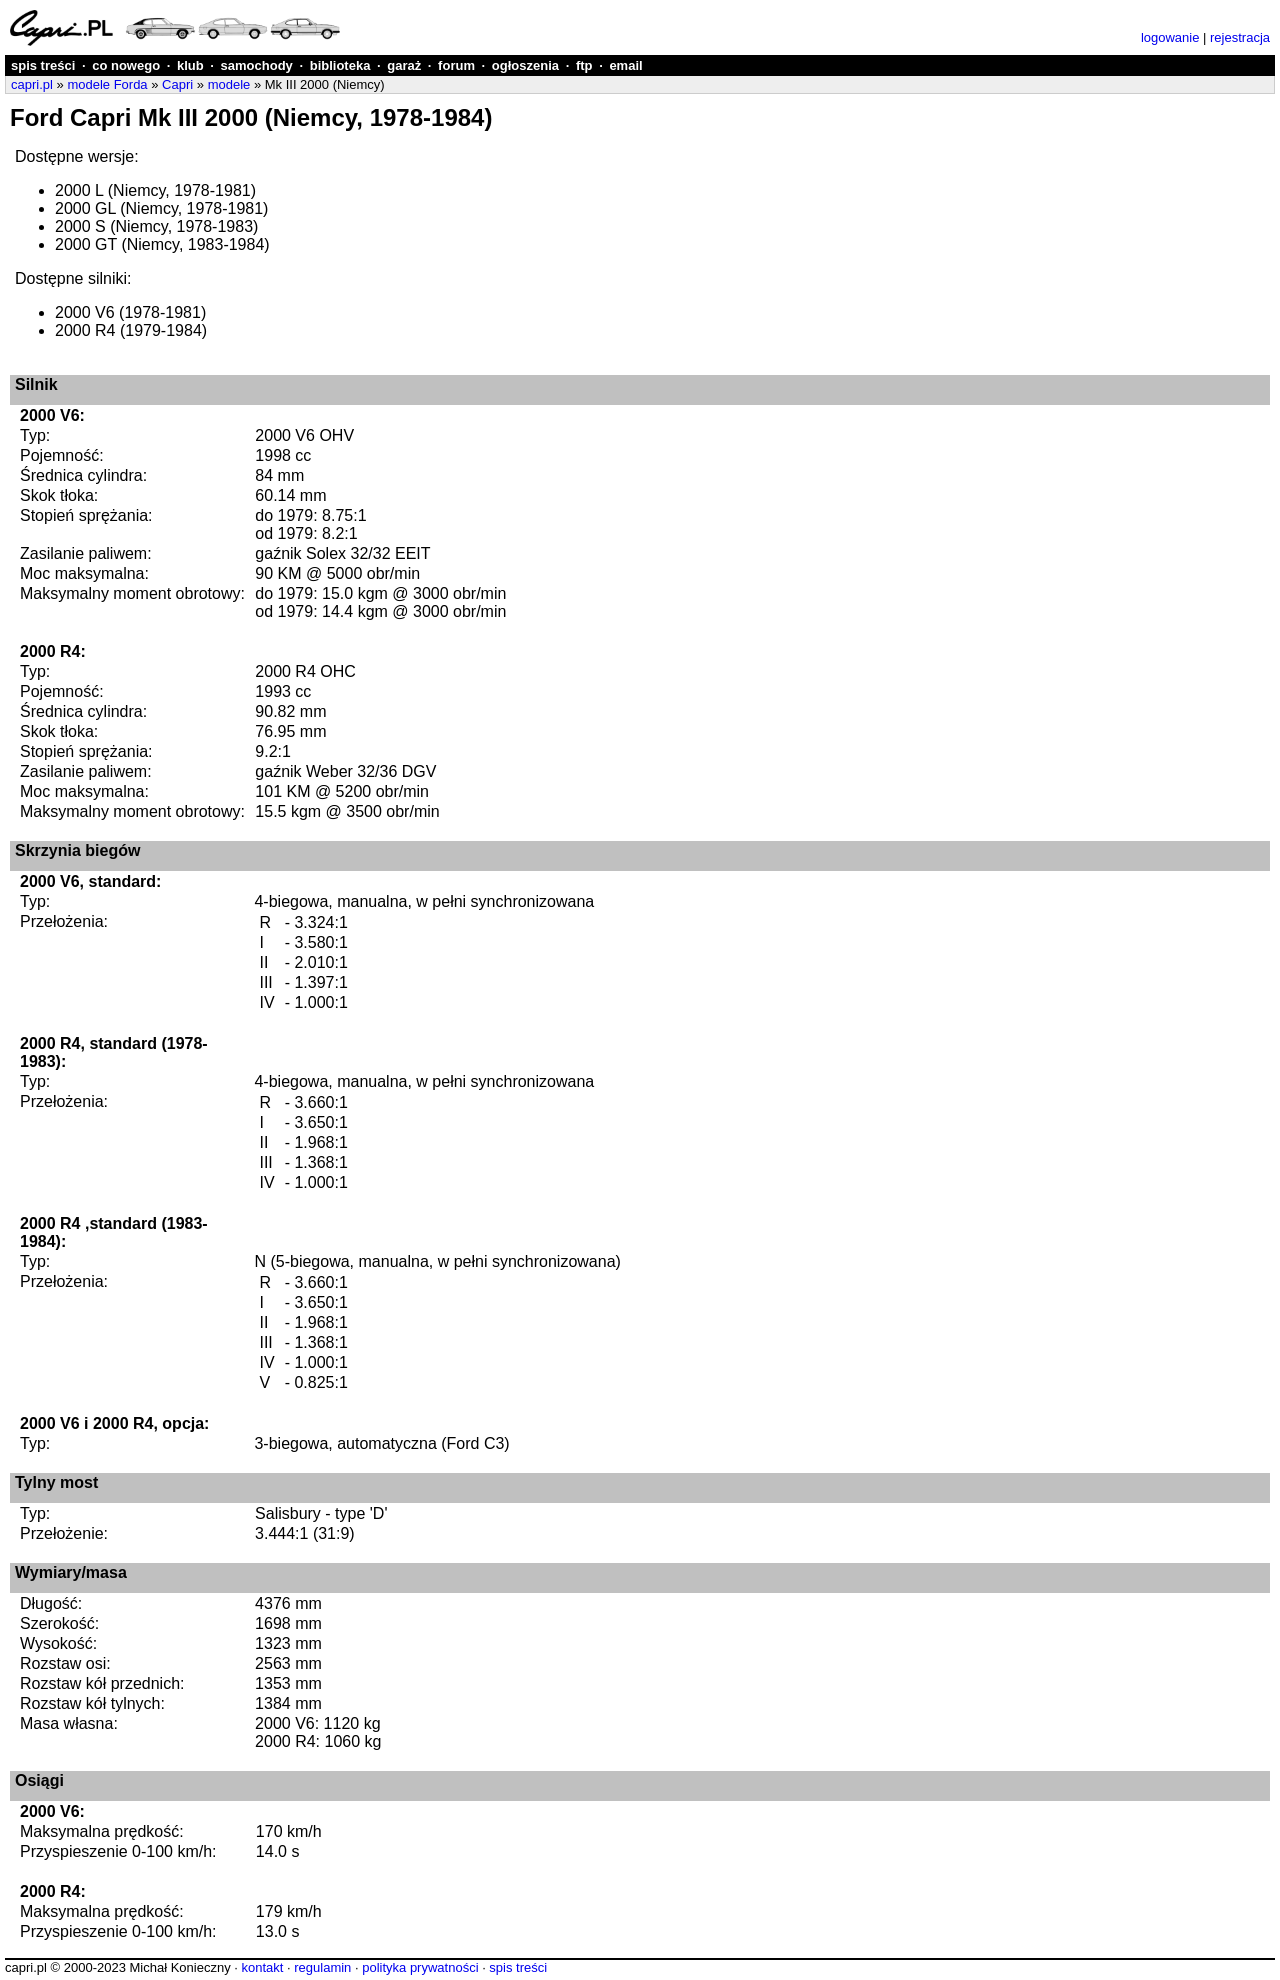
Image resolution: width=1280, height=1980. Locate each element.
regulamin (322, 1967)
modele (229, 84)
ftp (584, 65)
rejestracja (1240, 37)
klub (190, 65)
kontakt (262, 1967)
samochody (257, 65)
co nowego (126, 65)
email (625, 65)
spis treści (43, 65)
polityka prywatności (420, 1967)
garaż (404, 65)
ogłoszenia (525, 65)
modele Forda (107, 84)
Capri (177, 84)
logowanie (1170, 37)
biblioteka (340, 65)
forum (456, 65)
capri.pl (32, 84)
